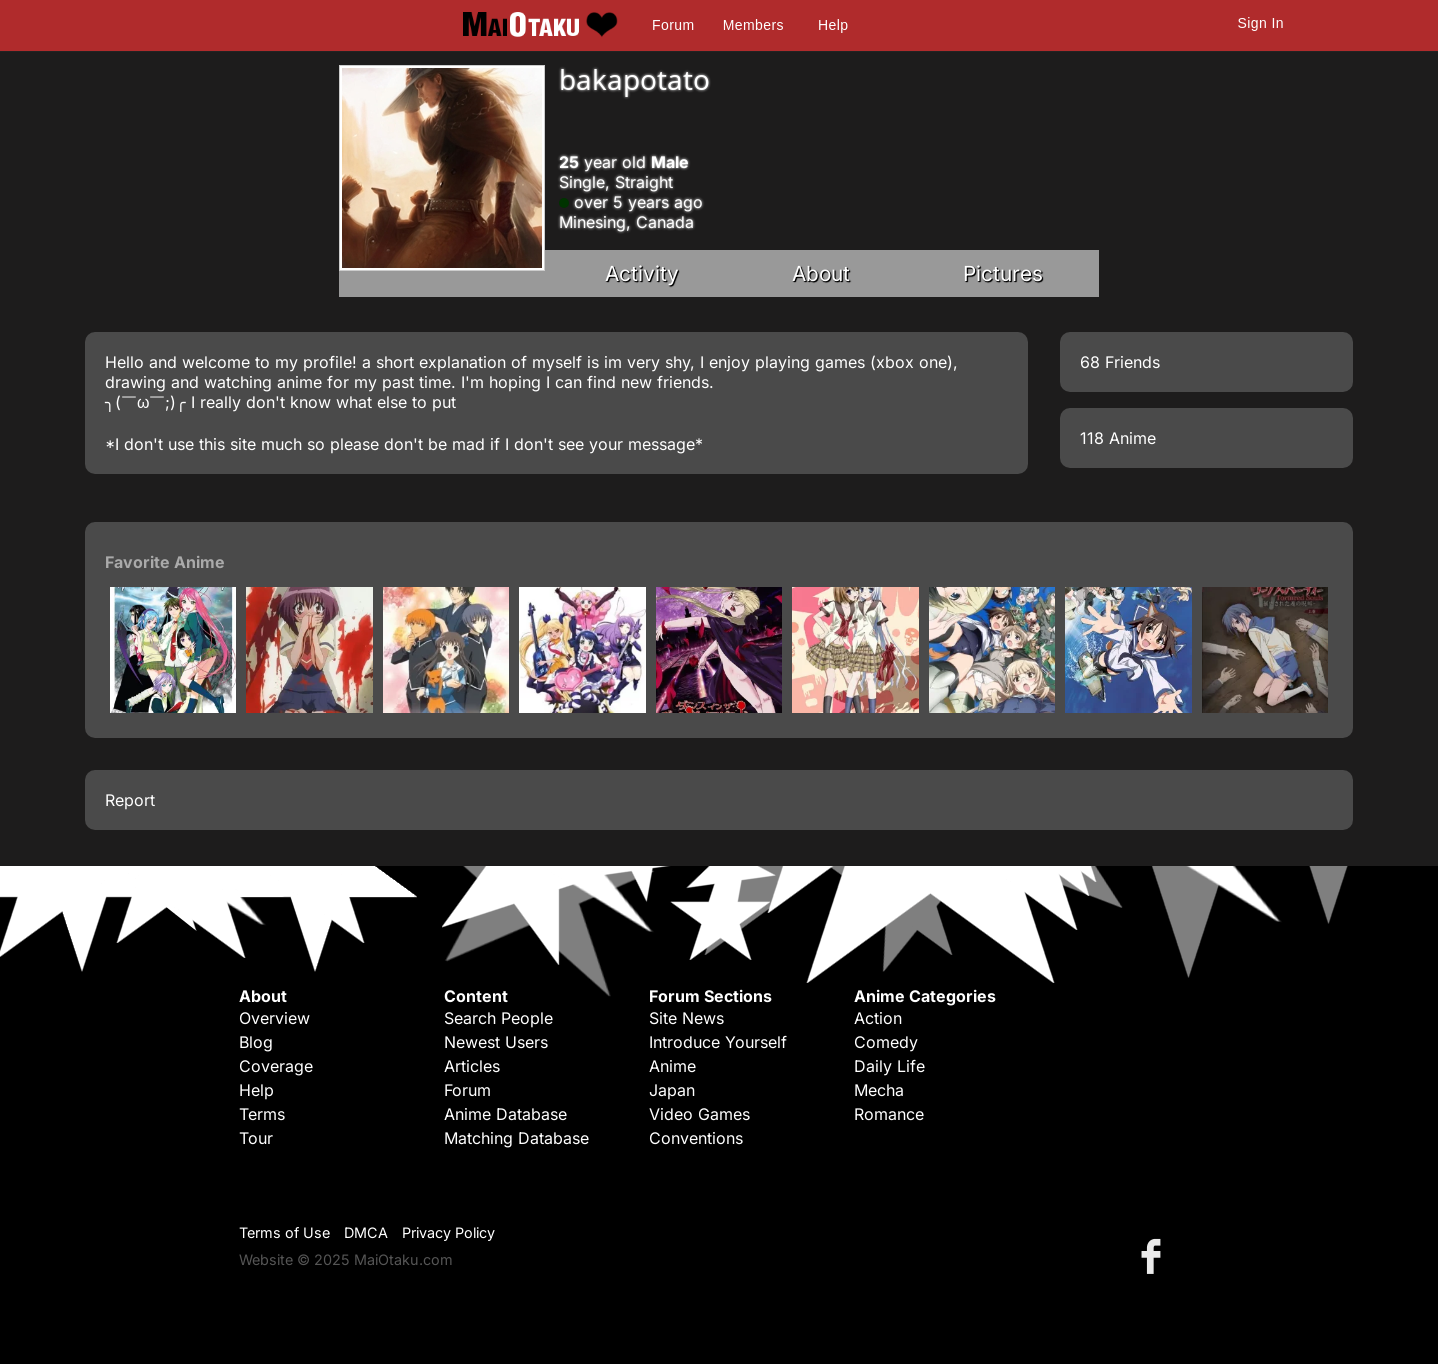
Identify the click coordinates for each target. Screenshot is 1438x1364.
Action (878, 1018)
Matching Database (516, 1138)
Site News (686, 1018)
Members (753, 25)
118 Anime (1118, 438)
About (821, 273)
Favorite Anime (165, 562)
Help (833, 25)
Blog (256, 1042)
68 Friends (1120, 362)
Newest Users (496, 1042)
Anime (672, 1066)
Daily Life (889, 1066)
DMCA (366, 1232)
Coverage (276, 1066)
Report (130, 800)
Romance (889, 1114)
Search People (498, 1018)
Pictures (1003, 273)
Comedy (886, 1042)
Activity (642, 273)
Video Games (699, 1114)
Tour (256, 1138)
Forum (673, 25)
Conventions (696, 1138)
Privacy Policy (448, 1232)
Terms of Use (284, 1232)
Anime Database (505, 1114)
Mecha (879, 1090)
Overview (274, 1018)
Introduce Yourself (718, 1042)
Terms (262, 1114)
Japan (672, 1090)
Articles (472, 1066)
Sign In (1261, 23)
